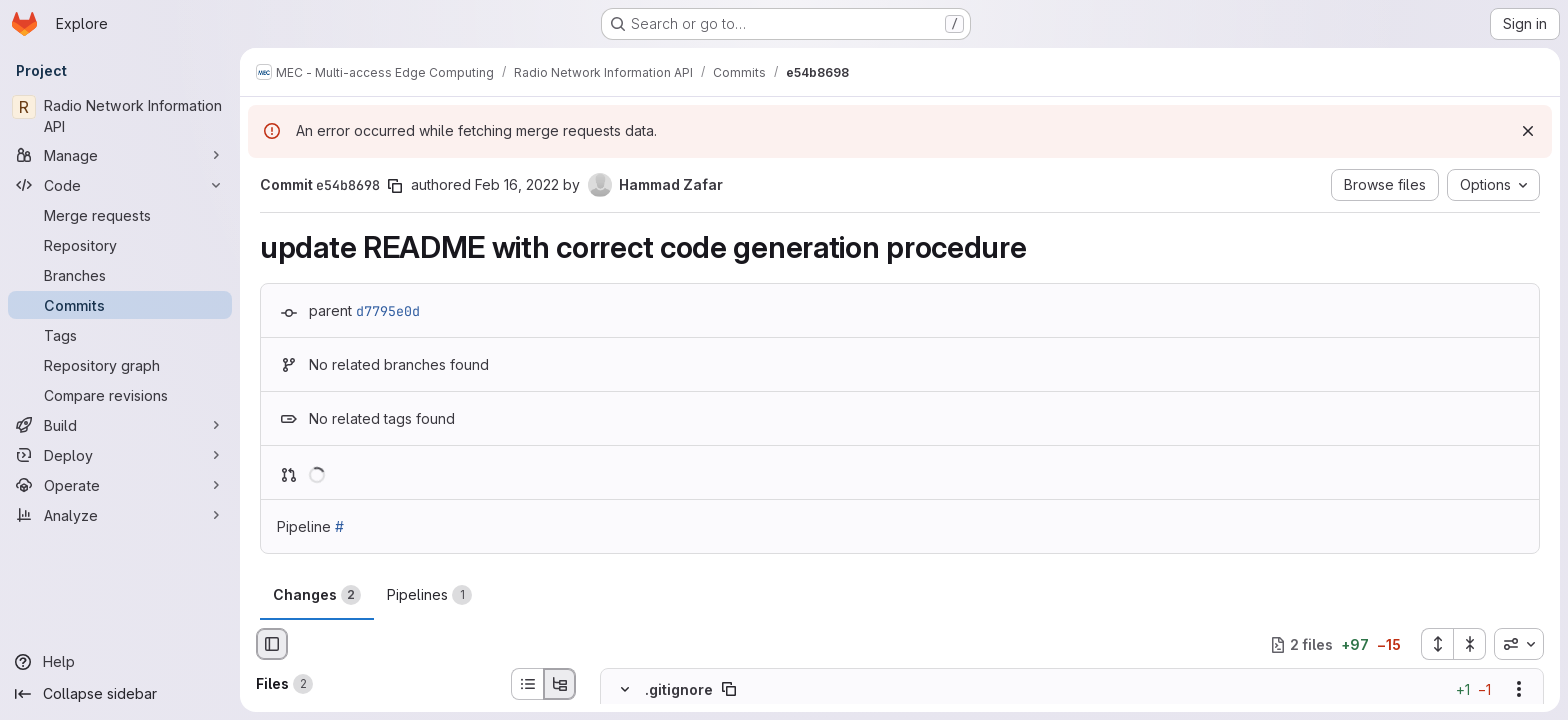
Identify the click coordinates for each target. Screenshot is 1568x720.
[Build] (120, 425)
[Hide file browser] (272, 644)
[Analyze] (120, 515)
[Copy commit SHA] (395, 186)
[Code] (120, 185)
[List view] (527, 684)
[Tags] (120, 335)
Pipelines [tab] (429, 595)
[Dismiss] (1528, 131)
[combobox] (1519, 644)
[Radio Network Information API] (120, 116)
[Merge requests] (120, 215)
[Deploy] (120, 455)
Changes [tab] (317, 595)
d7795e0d (388, 311)
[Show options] (1519, 690)
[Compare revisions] (120, 395)
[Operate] (120, 485)
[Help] (120, 662)
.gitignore (679, 689)
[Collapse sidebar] (120, 694)
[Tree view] (560, 684)
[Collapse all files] (1470, 644)
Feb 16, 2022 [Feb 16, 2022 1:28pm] (517, 184)
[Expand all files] (1437, 644)
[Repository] (120, 245)
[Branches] (120, 275)
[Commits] (120, 305)
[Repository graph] (120, 365)
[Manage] (120, 155)
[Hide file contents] (625, 690)
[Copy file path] (729, 690)
